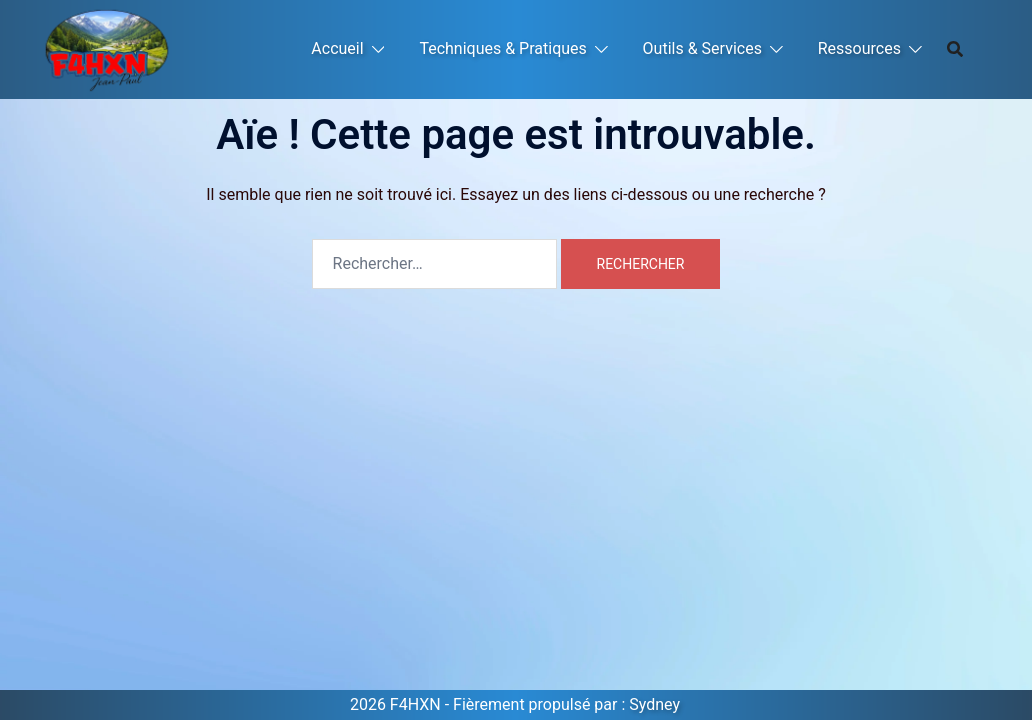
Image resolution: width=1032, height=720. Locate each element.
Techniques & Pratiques (502, 48)
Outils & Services (702, 48)
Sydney (654, 704)
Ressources (859, 48)
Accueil (337, 48)
